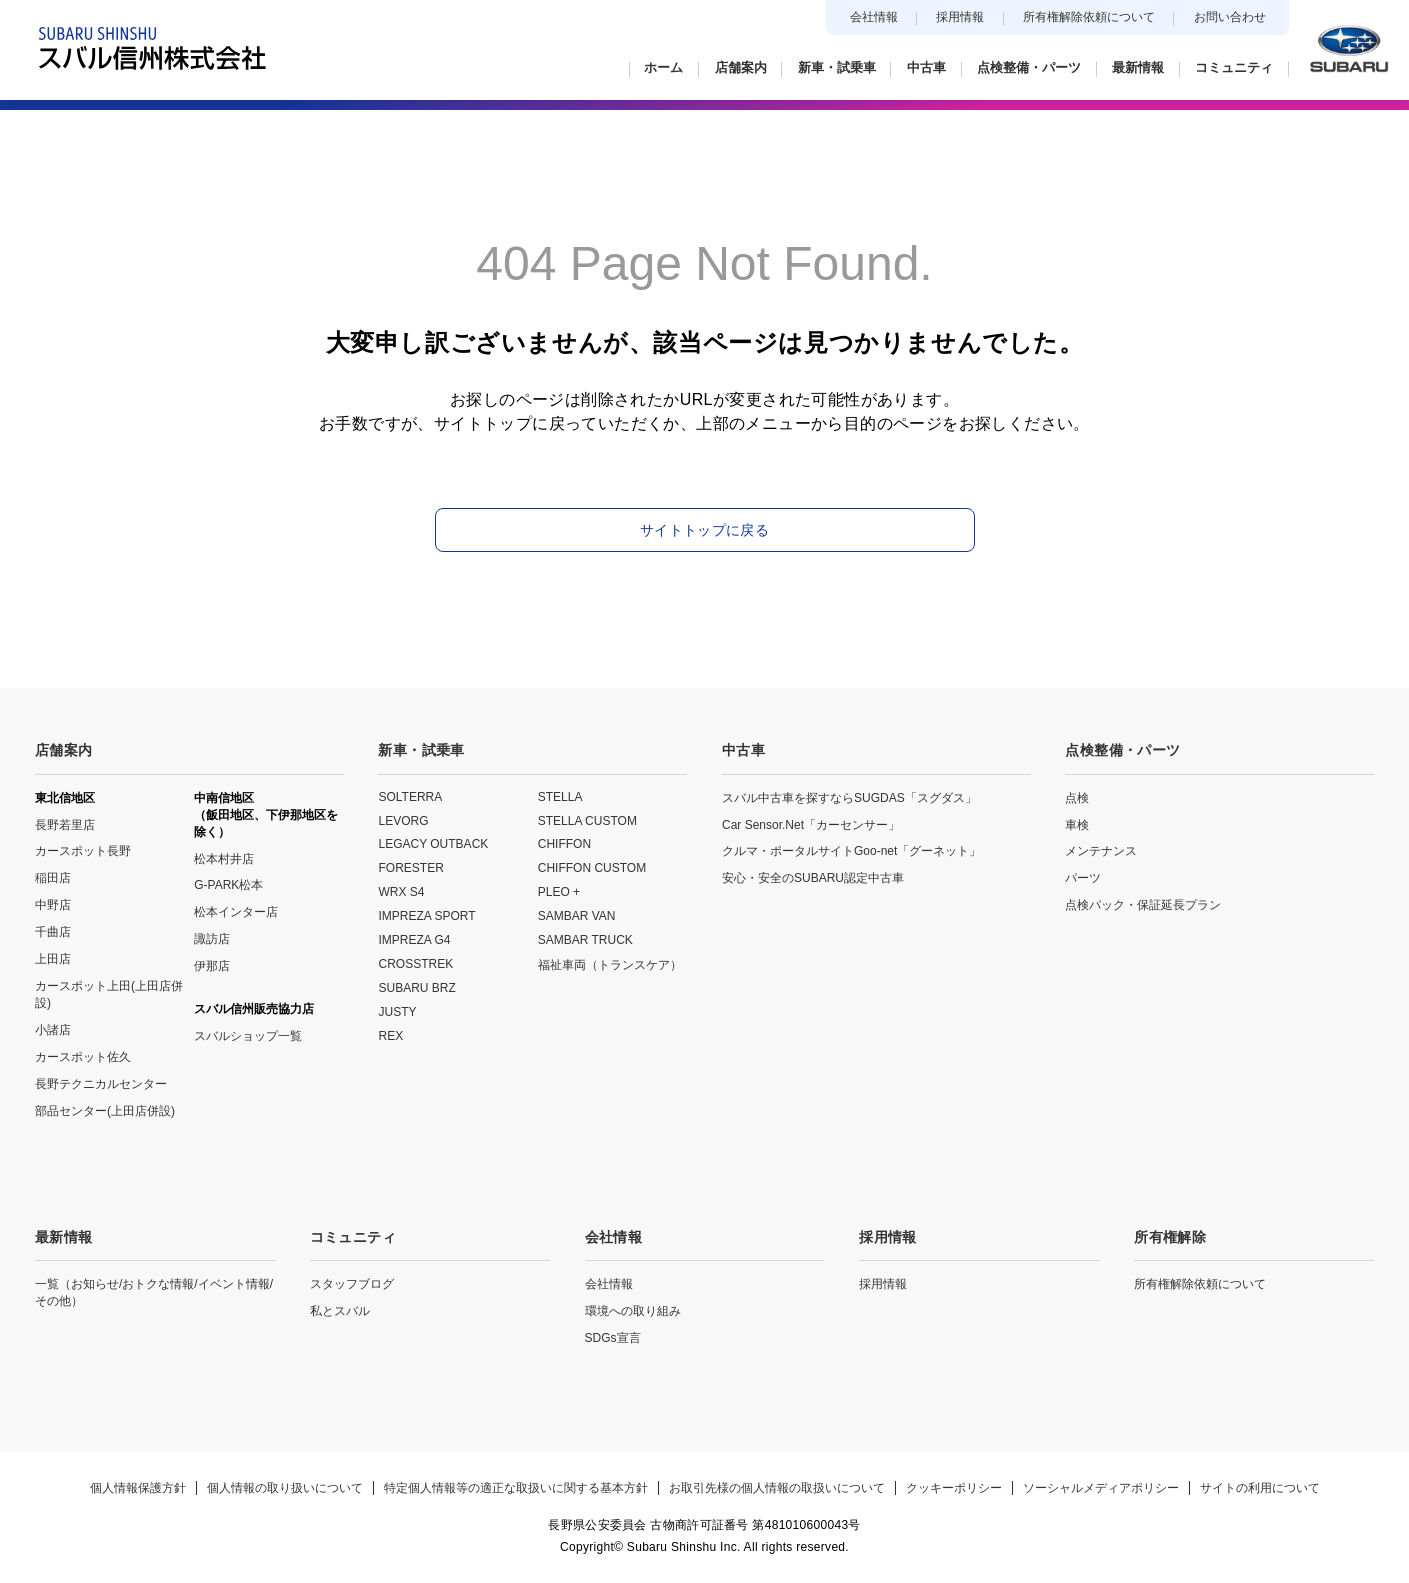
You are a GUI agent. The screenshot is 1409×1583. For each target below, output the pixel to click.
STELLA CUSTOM (587, 821)
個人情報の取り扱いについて (285, 1488)
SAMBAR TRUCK (585, 940)
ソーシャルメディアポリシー (1101, 1488)
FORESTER (410, 868)
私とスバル (340, 1311)
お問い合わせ (1230, 17)
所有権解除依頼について (1089, 17)
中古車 (743, 750)
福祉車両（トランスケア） (610, 965)
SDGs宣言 (613, 1338)
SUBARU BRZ (416, 988)
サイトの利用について (1260, 1488)
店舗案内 (63, 750)
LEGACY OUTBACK (433, 844)
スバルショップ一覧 (248, 1036)
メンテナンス (1101, 851)
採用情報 (960, 17)
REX (390, 1036)
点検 (1077, 798)
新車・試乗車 (421, 750)
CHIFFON (564, 844)
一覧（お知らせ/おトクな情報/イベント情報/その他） (154, 1292)
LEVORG (403, 821)
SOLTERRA (410, 797)
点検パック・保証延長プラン (1143, 905)
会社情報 (874, 17)
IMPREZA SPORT (426, 916)
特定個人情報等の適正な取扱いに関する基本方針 (516, 1488)
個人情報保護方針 (138, 1488)
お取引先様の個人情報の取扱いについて (777, 1488)
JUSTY (397, 1012)
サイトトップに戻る (704, 530)
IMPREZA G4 (414, 940)
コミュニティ (353, 1237)
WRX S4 (401, 892)
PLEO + (559, 892)
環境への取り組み (633, 1311)
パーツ (1083, 878)
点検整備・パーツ (1122, 750)
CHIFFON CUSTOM (592, 868)
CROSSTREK (415, 964)
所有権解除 (1170, 1237)
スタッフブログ (352, 1284)
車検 (1077, 825)
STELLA (560, 797)
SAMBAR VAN (577, 916)
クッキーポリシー (954, 1488)
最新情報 (63, 1237)
